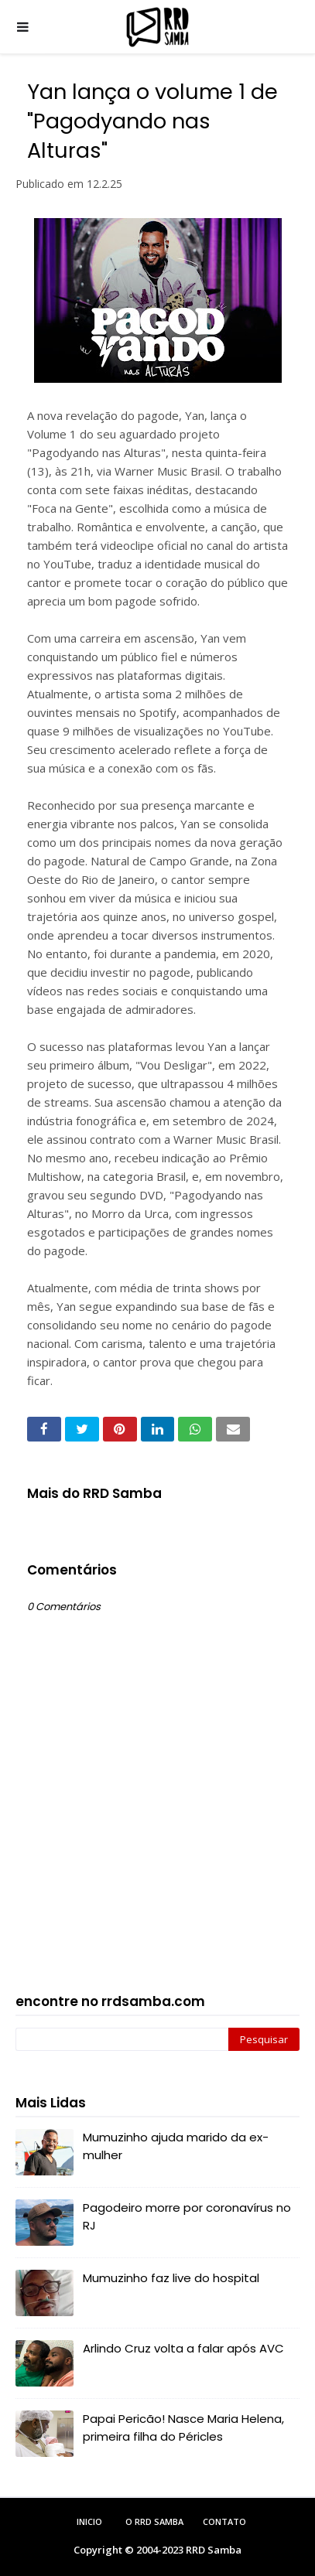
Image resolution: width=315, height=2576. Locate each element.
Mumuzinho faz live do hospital (171, 2278)
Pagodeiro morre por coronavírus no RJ (187, 2216)
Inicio (89, 2521)
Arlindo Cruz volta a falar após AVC (183, 2348)
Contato (224, 2521)
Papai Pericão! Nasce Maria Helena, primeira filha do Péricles (183, 2428)
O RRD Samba (154, 2521)
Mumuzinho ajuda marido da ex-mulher (176, 2146)
